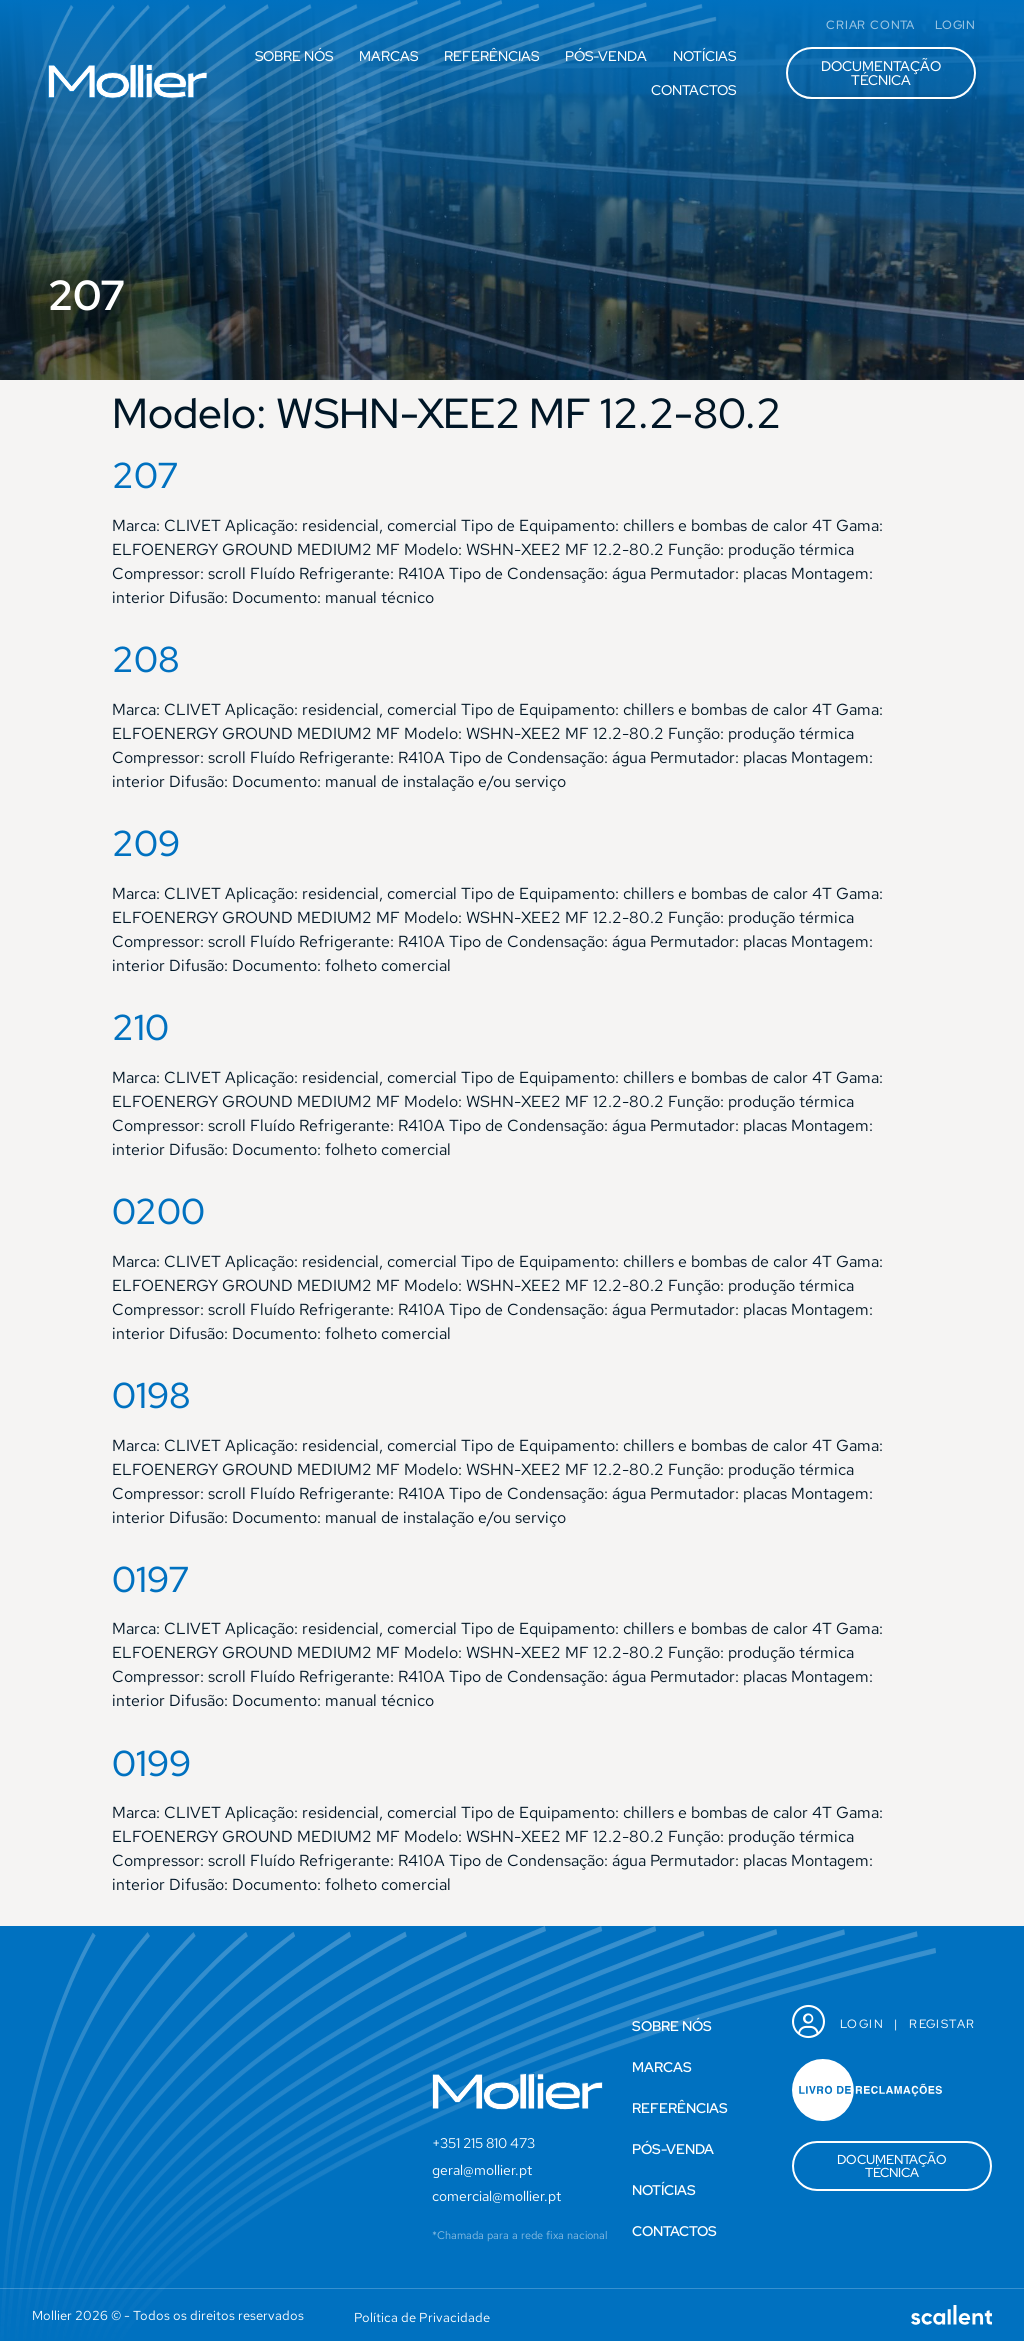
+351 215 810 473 (483, 2143)
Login (862, 2024)
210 (140, 1027)
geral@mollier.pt (482, 2170)
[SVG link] (128, 81)
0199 (151, 1763)
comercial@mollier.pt (496, 2196)
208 (146, 659)
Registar (942, 2024)
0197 (151, 1579)
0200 (158, 1211)
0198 (151, 1395)
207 (145, 475)
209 (146, 843)
